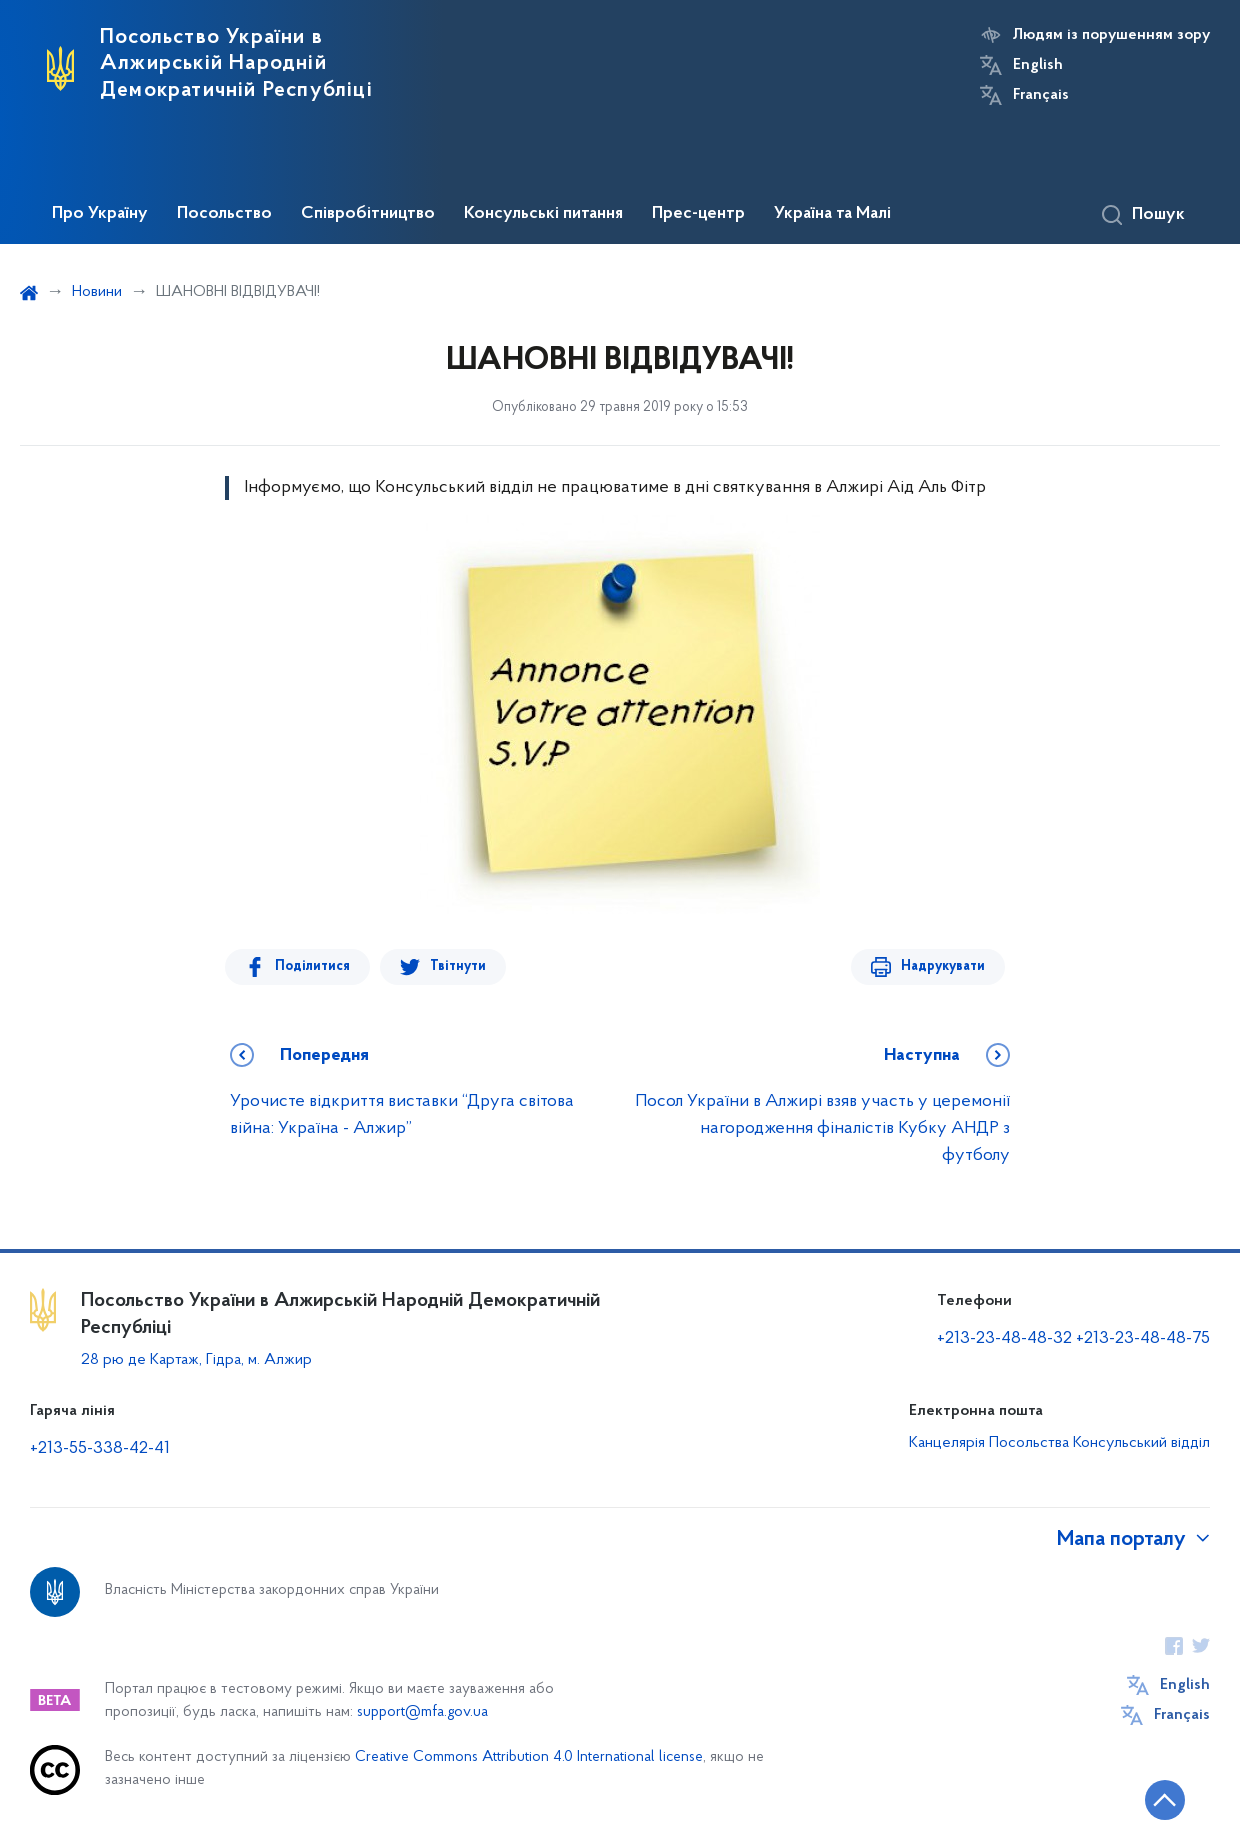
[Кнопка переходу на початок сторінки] (1165, 1800)
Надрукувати (943, 966)
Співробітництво (368, 214)
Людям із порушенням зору (1111, 35)
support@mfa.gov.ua (422, 1712)
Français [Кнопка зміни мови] (1041, 95)
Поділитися (312, 966)
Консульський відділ (1141, 1443)
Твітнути (458, 966)
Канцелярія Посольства (989, 1443)
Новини (97, 292)
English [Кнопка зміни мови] (1038, 65)
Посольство (224, 214)
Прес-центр (698, 214)
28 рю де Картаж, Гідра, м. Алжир (196, 1360)
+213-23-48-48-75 (1143, 1338)
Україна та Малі (832, 214)
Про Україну (100, 214)
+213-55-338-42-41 (100, 1448)
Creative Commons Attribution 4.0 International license (529, 1757)
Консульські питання (543, 214)
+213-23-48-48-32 (1004, 1338)
